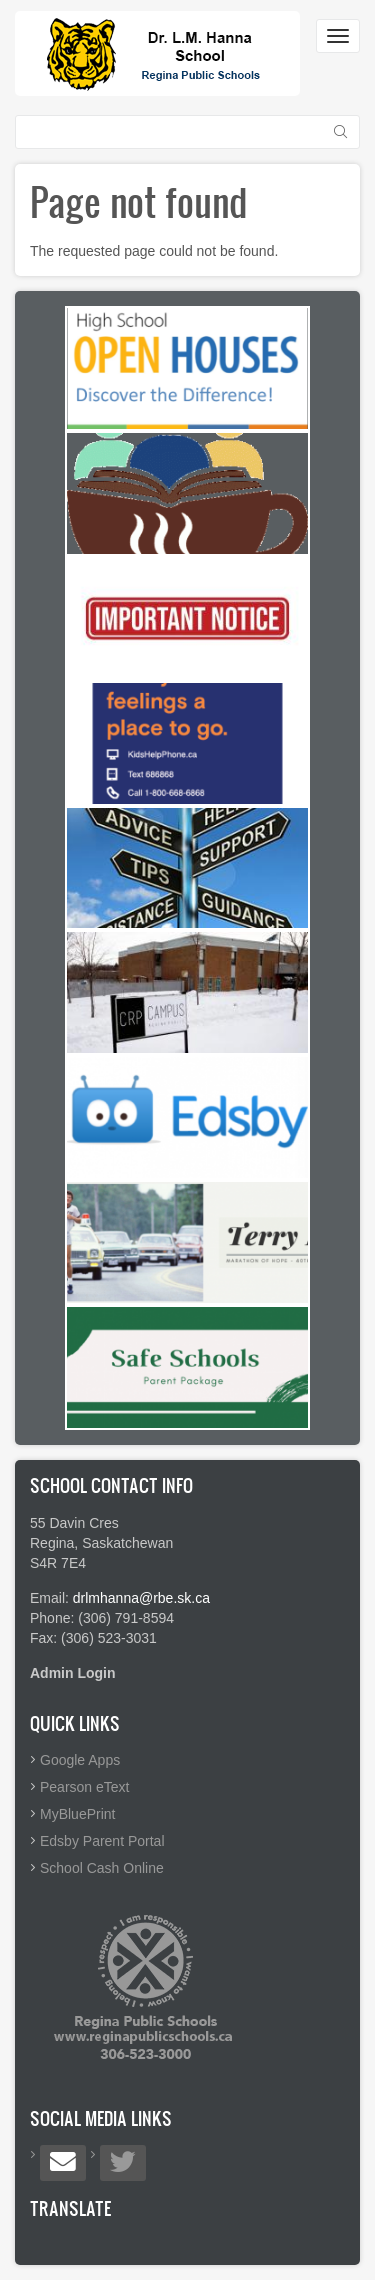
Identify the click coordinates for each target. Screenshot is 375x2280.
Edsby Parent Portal (102, 1841)
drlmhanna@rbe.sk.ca (141, 1598)
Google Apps (80, 1760)
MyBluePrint (77, 1814)
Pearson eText (85, 1787)
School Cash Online (102, 1868)
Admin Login (73, 1673)
